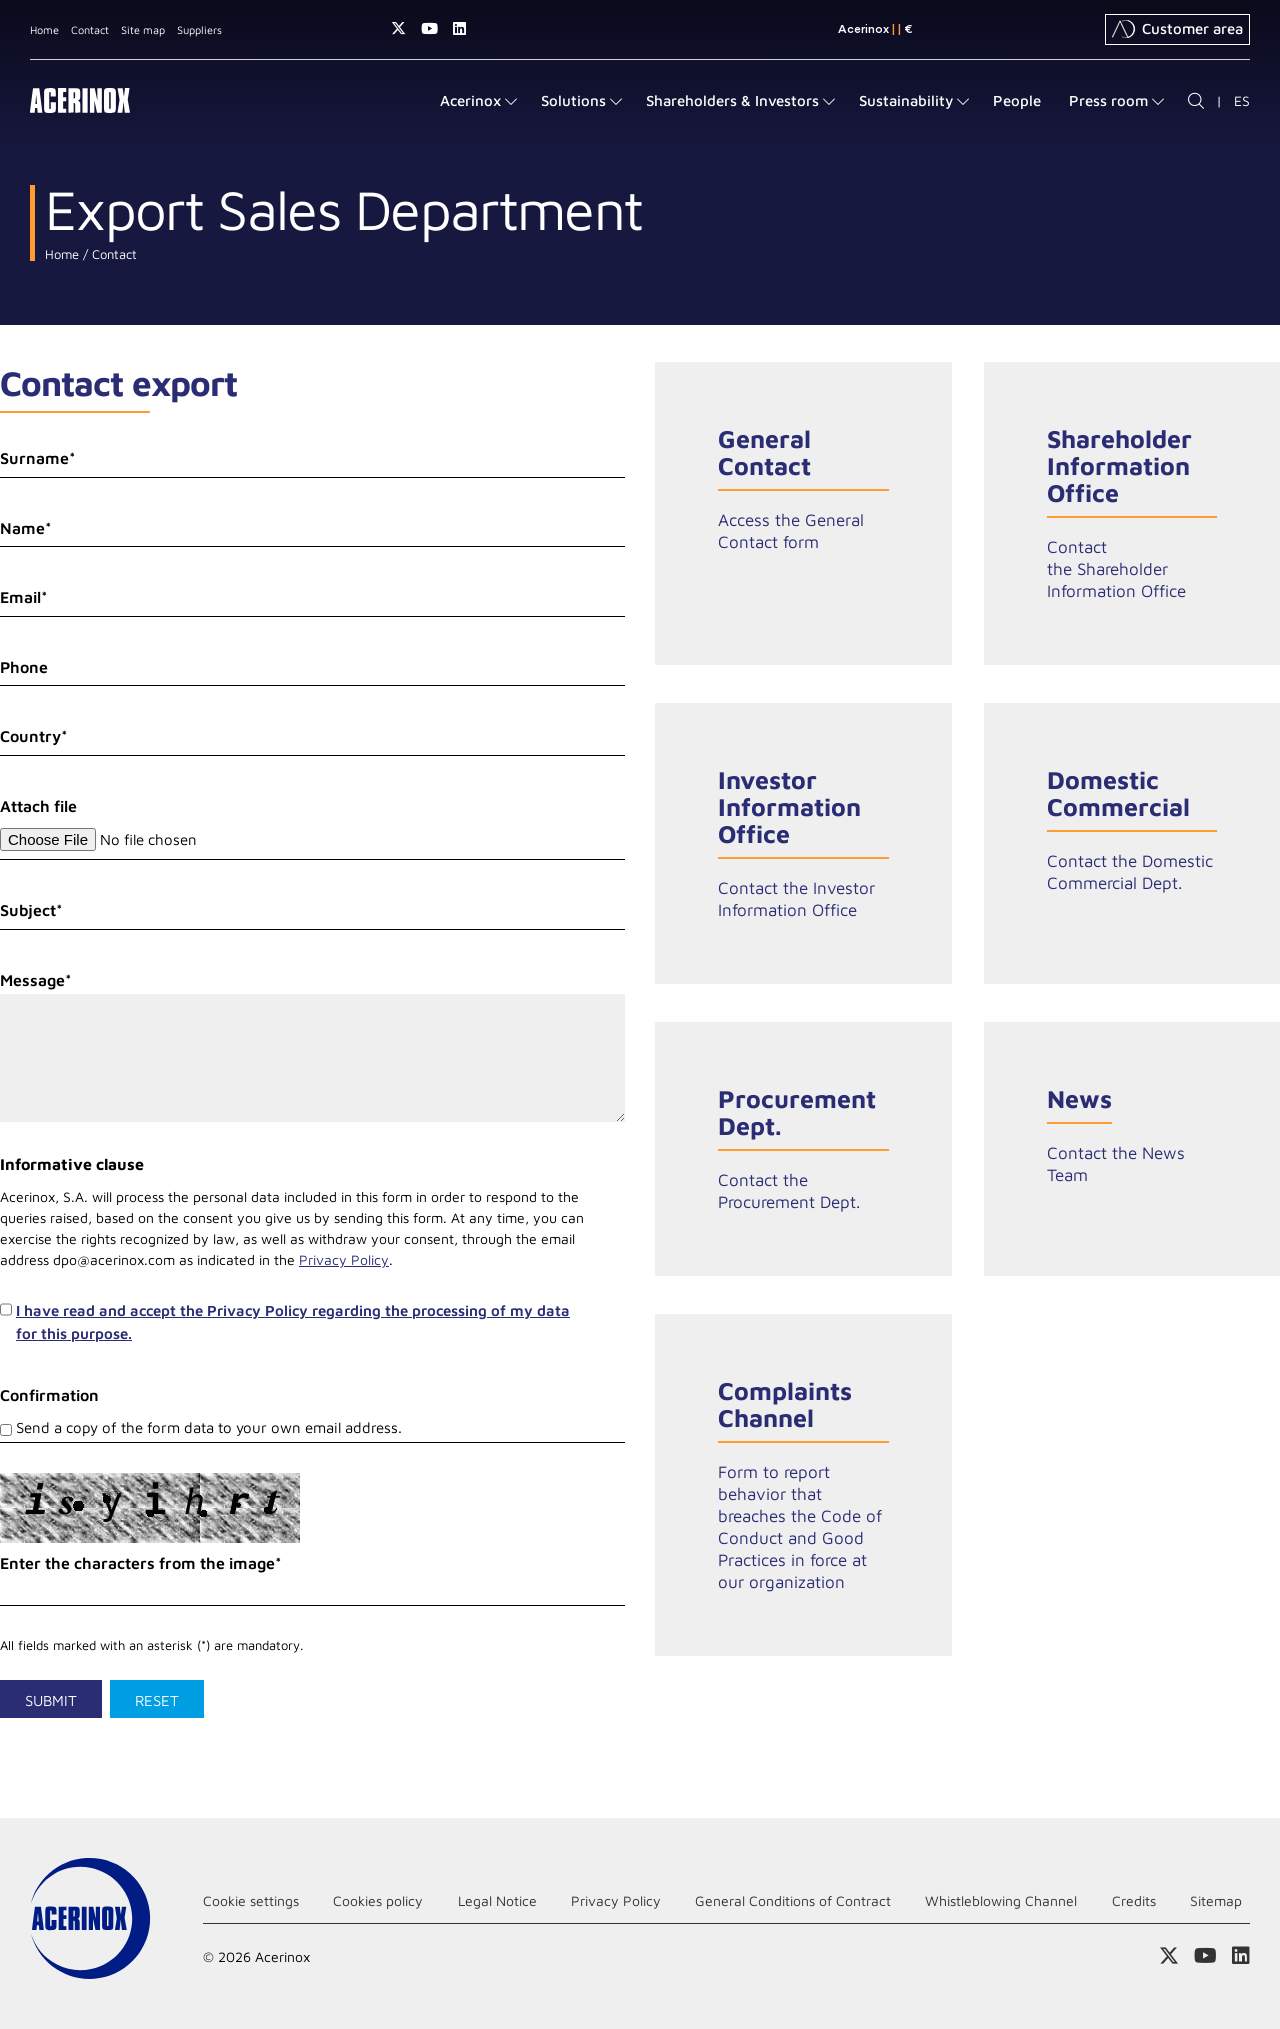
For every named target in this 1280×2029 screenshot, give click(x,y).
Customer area (1177, 29)
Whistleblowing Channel (1001, 1900)
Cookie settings (251, 1900)
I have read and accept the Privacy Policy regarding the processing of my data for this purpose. (293, 1322)
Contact (90, 29)
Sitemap (1216, 1900)
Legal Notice (497, 1900)
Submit (51, 1700)
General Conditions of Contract (793, 1900)
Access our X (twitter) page (398, 28)
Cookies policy (378, 1900)
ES (1242, 100)
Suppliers (199, 29)
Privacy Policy (344, 1259)
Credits (1134, 1900)
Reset (157, 1700)
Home (44, 29)
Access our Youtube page (429, 28)
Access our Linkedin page (459, 28)
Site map (143, 29)
